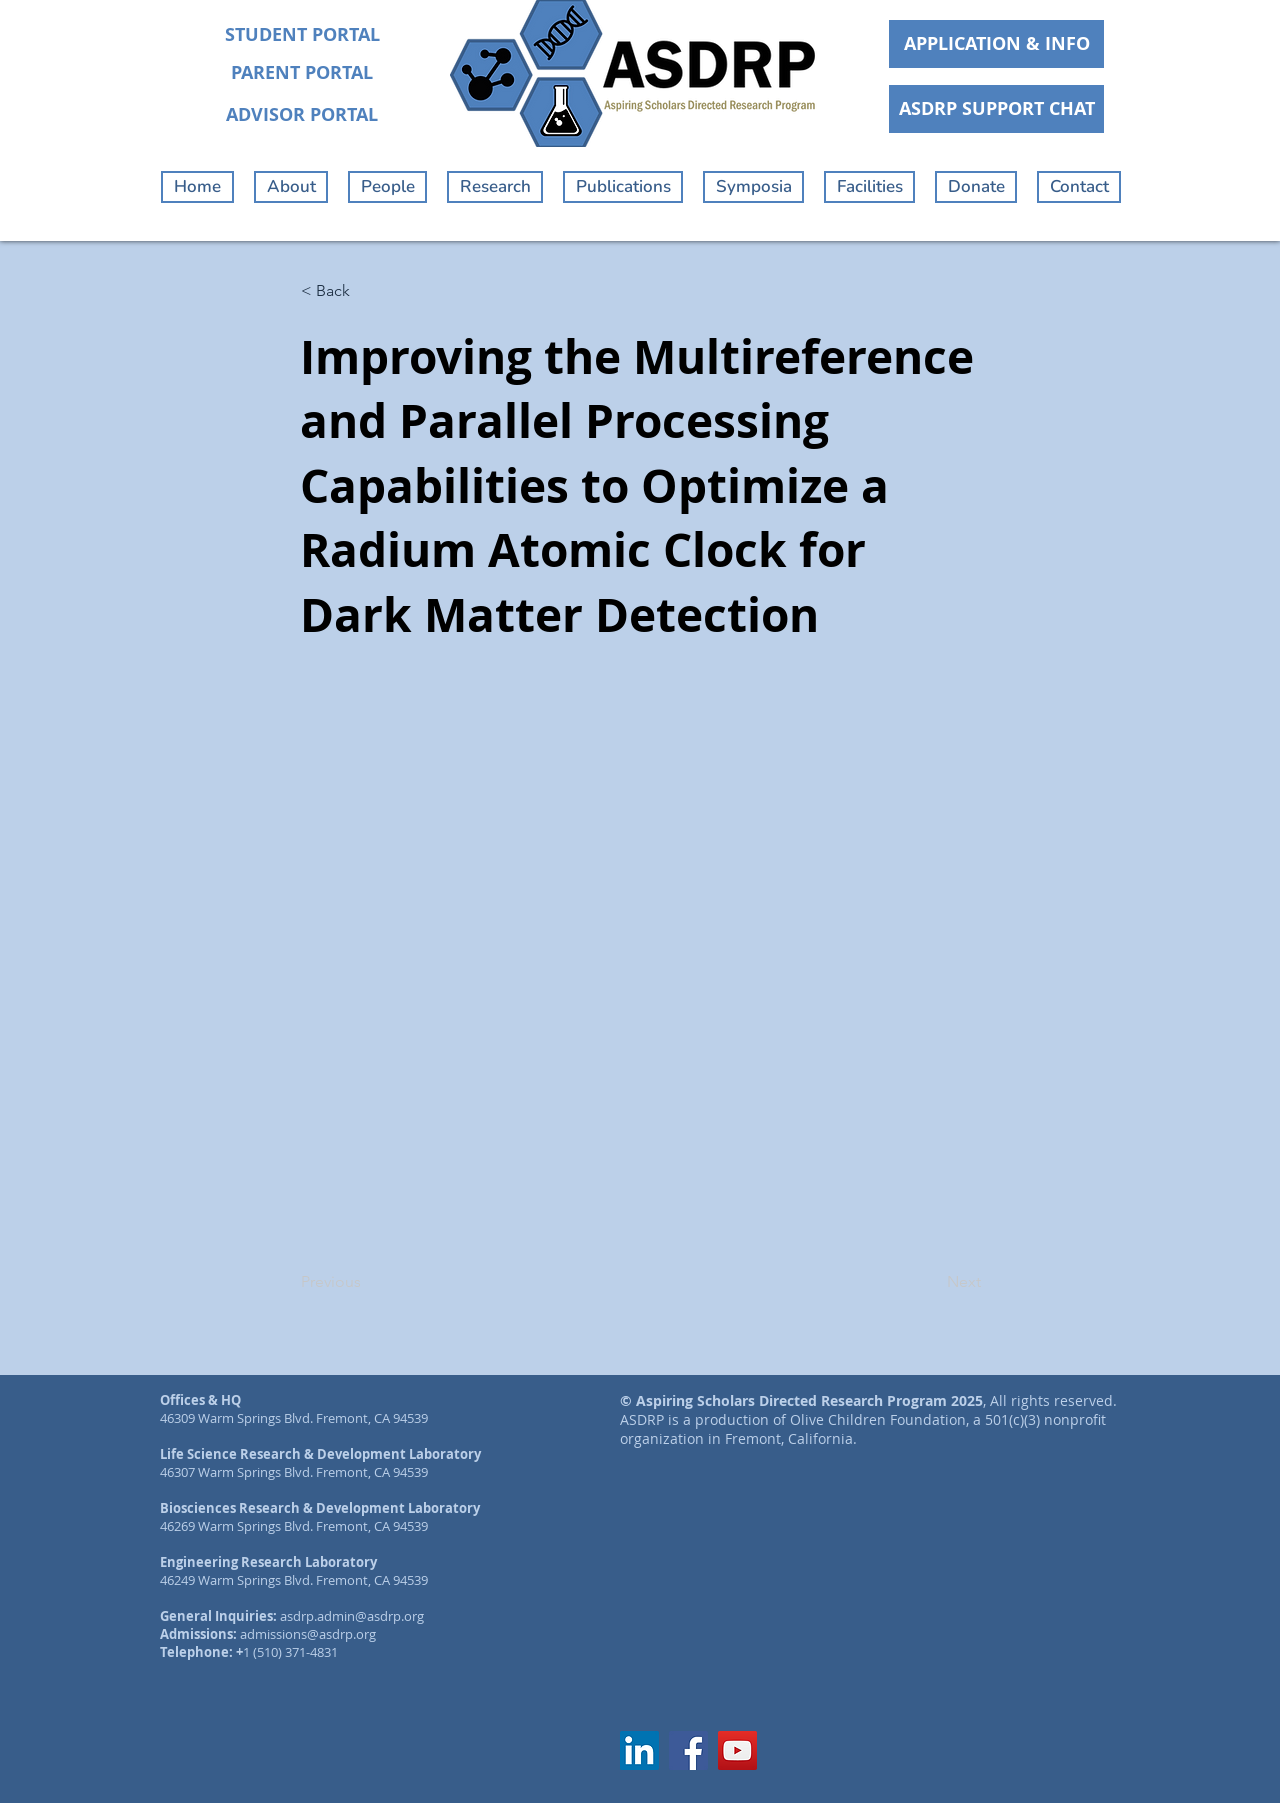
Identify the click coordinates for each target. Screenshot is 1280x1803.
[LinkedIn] (639, 1750)
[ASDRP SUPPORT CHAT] (996, 109)
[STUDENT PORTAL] (302, 35)
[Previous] (367, 1282)
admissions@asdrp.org (308, 1634)
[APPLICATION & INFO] (996, 44)
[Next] (931, 1282)
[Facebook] (688, 1750)
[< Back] (367, 291)
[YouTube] (737, 1750)
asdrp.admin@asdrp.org (352, 1616)
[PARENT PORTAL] (302, 73)
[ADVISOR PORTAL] (302, 115)
